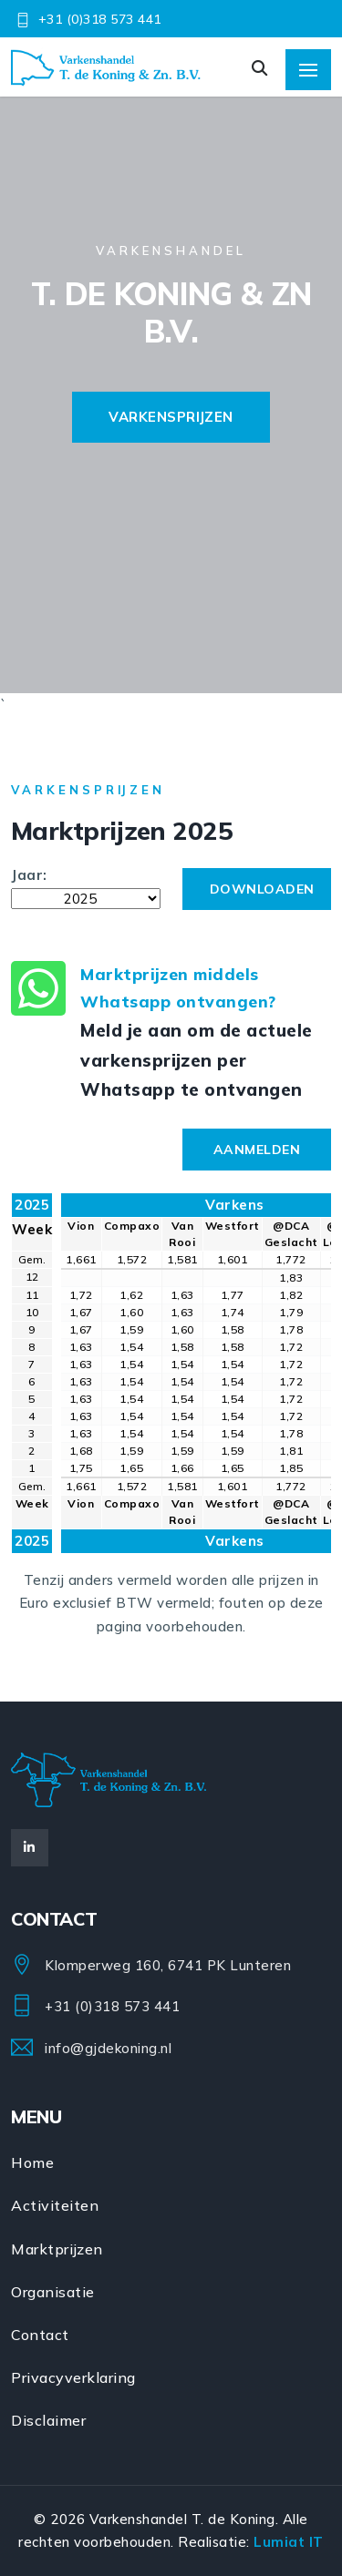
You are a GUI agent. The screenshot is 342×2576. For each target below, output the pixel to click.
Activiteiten (54, 2205)
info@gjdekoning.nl (108, 2048)
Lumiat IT (289, 2541)
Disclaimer (48, 2420)
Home (32, 2162)
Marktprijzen (57, 2249)
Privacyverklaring (73, 2377)
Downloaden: (227, 856)
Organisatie (53, 2292)
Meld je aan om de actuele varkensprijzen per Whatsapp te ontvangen (196, 1059)
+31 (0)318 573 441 (99, 19)
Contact (40, 2335)
